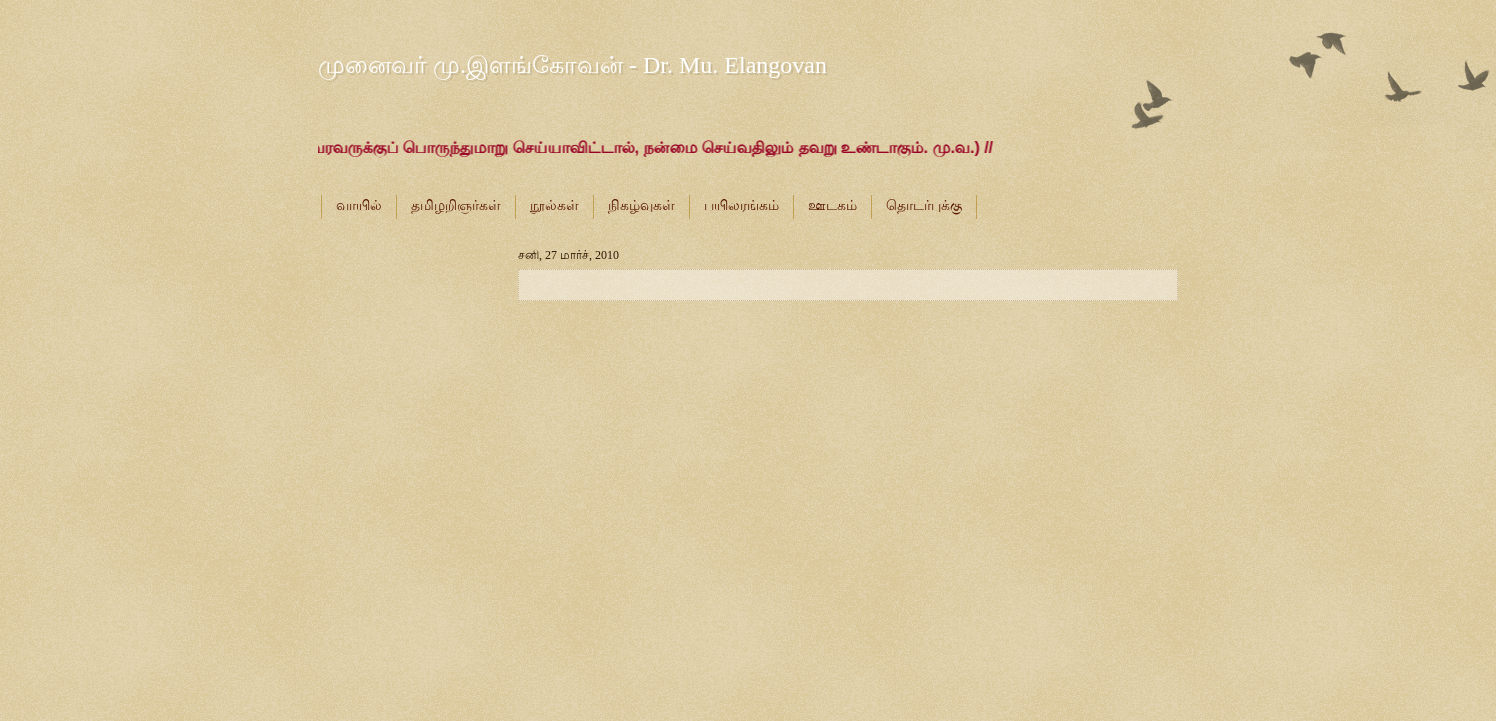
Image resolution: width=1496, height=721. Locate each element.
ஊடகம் (832, 205)
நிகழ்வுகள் (641, 205)
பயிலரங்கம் (741, 205)
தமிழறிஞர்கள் (456, 205)
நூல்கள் (554, 205)
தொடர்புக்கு (924, 205)
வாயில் (359, 205)
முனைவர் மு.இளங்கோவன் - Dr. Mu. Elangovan (572, 65)
